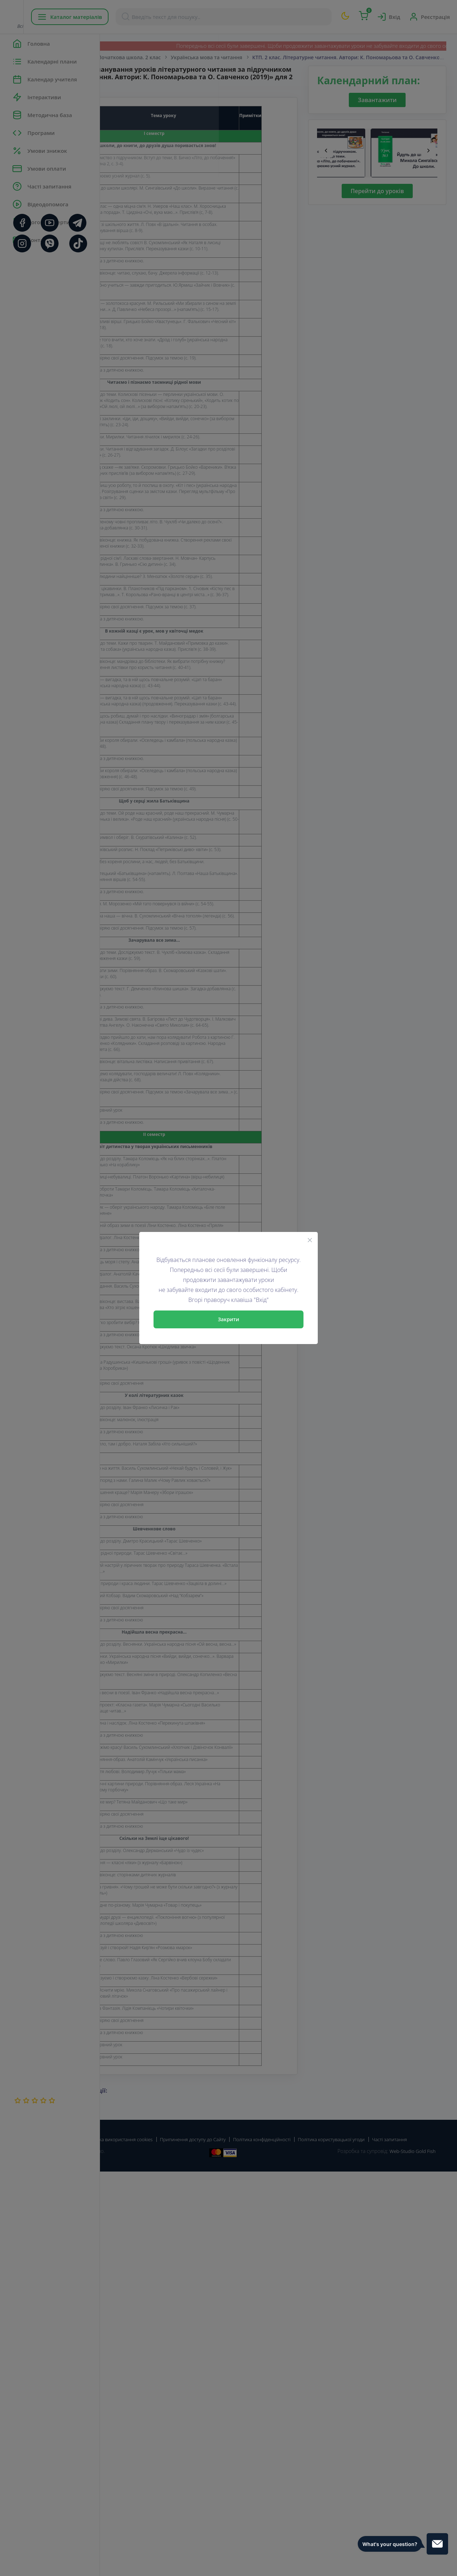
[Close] (310, 1240)
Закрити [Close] (228, 1319)
